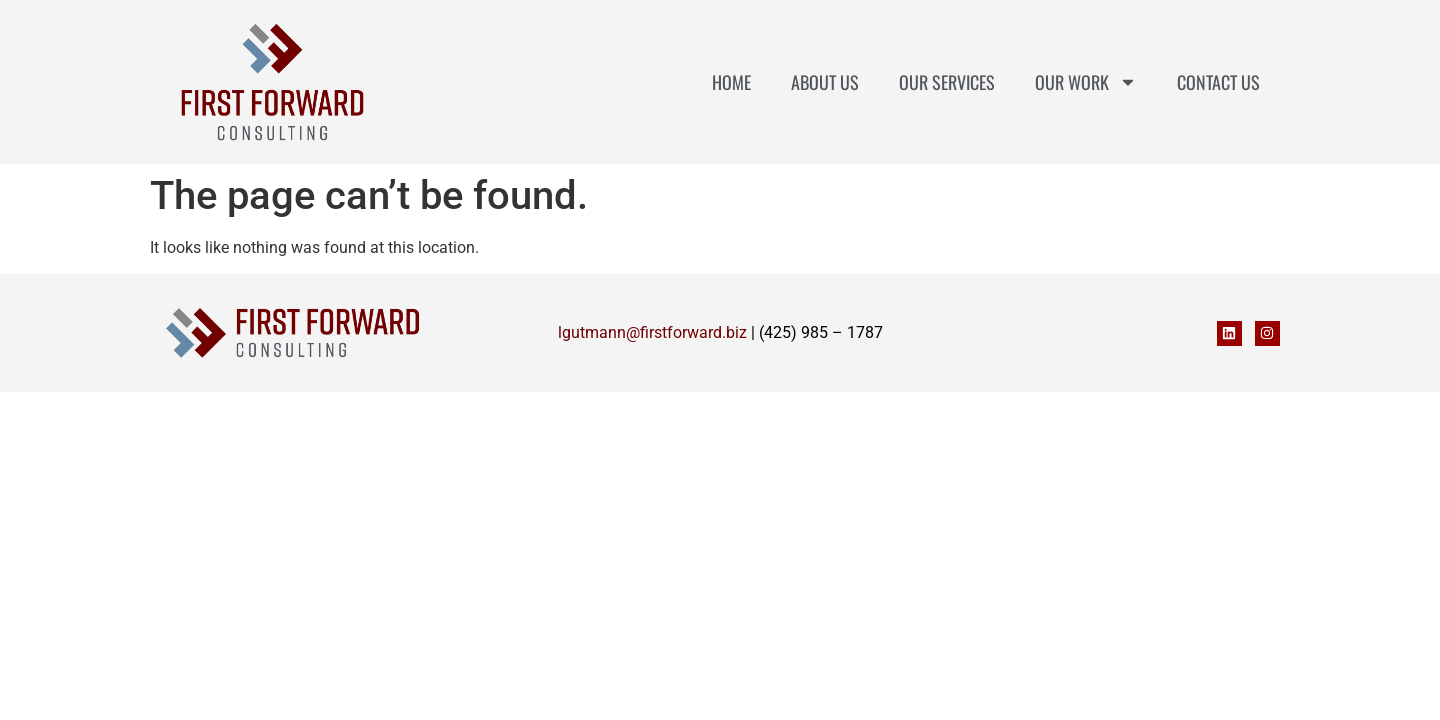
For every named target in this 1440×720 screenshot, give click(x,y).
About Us (825, 82)
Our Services (947, 82)
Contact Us (1218, 82)
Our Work (1086, 82)
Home (731, 82)
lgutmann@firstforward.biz (652, 332)
